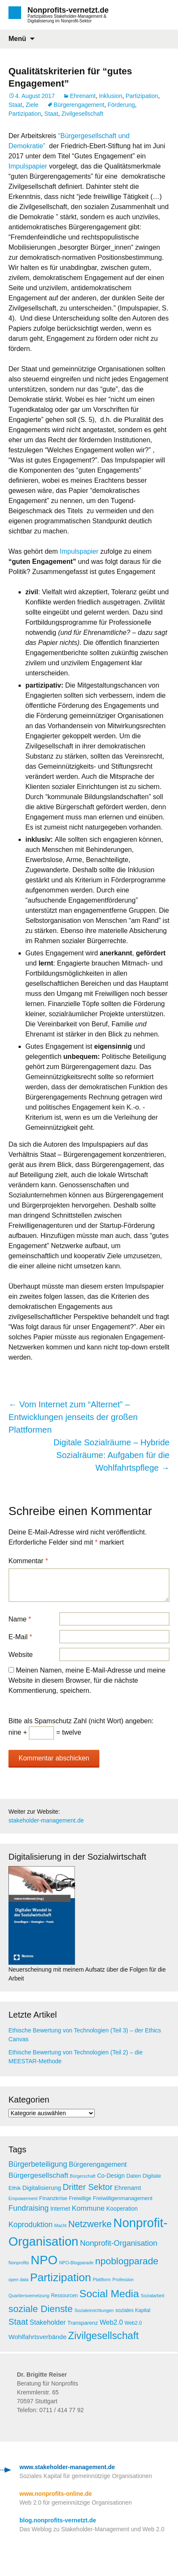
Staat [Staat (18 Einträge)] (18, 2321)
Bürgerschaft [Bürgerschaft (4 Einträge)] (82, 2176)
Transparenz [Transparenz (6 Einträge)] (82, 2323)
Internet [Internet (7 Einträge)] (60, 2209)
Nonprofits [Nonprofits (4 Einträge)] (18, 2262)
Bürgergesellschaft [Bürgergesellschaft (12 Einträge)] (38, 2175)
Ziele (31, 104)
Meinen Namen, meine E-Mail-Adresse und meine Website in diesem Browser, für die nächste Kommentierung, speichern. (86, 1680)
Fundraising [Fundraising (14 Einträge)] (28, 2208)
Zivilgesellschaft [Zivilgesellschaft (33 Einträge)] (103, 2335)
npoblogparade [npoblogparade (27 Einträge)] (127, 2261)
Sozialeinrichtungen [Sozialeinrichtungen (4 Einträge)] (94, 2310)
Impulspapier (28, 166)
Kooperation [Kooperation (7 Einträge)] (121, 2209)
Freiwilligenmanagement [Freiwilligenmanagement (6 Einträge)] (123, 2198)
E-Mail (20, 1636)
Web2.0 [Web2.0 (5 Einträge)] (133, 2323)
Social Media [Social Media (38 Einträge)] (109, 2293)
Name (19, 1619)
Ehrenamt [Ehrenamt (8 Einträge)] (127, 2187)
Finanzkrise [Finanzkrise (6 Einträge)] (53, 2198)
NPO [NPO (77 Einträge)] (44, 2260)
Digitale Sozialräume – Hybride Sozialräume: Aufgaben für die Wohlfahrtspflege (111, 1455)
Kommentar (28, 1560)
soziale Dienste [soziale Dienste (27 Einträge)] (40, 2309)
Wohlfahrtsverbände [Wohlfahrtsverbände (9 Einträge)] (37, 2336)
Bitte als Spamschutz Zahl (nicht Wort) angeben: (80, 1721)
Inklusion (110, 95)
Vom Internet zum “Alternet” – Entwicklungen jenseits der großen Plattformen (73, 1417)
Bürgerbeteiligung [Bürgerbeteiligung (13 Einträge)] (37, 2164)
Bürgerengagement (79, 104)
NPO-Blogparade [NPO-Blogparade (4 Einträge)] (76, 2262)
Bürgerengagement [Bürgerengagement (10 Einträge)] (98, 2164)
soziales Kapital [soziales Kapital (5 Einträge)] (133, 2310)
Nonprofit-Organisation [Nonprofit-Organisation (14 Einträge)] (118, 2243)
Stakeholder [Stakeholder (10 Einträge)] (48, 2322)
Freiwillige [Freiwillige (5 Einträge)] (80, 2198)
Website (20, 1654)
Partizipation (142, 95)
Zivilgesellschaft (82, 113)
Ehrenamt (83, 95)
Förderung (121, 104)
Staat (15, 104)
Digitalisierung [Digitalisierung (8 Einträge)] (41, 2187)
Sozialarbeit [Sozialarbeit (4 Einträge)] (152, 2295)
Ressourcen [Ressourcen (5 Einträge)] (64, 2296)
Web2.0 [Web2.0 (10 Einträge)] (111, 2322)
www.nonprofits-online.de (55, 2493)
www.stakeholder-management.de (67, 2467)
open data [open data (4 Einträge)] (18, 2279)
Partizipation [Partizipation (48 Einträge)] (60, 2277)
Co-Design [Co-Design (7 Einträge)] (111, 2176)
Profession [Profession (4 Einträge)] (123, 2279)
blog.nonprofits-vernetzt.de (57, 2520)
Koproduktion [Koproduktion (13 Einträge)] (30, 2224)
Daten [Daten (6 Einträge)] (133, 2176)
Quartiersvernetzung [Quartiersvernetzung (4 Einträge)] (28, 2295)
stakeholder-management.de (46, 1820)
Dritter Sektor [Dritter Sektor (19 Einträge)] (87, 2187)
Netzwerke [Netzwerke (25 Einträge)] (90, 2224)
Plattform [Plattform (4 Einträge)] (102, 2279)
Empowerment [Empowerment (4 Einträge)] (23, 2198)
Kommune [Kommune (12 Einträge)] (88, 2208)
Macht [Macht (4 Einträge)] (60, 2225)
